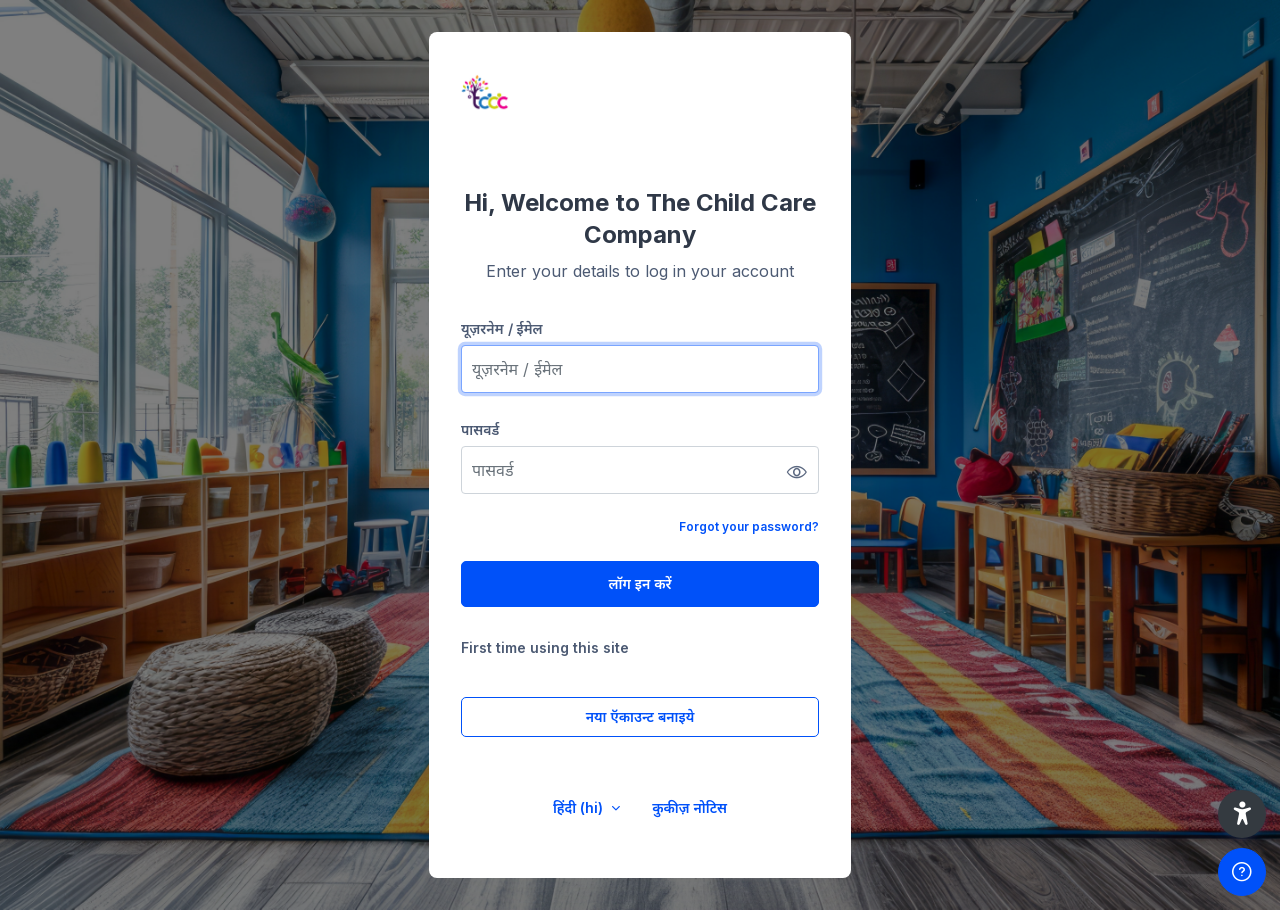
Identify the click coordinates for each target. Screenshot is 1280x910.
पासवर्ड (480, 429)
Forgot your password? (749, 526)
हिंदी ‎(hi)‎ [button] (580, 807)
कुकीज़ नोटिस (689, 807)
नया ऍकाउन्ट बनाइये (640, 716)
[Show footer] (1242, 872)
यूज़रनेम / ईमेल (502, 328)
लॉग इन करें (639, 583)
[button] (1242, 814)
